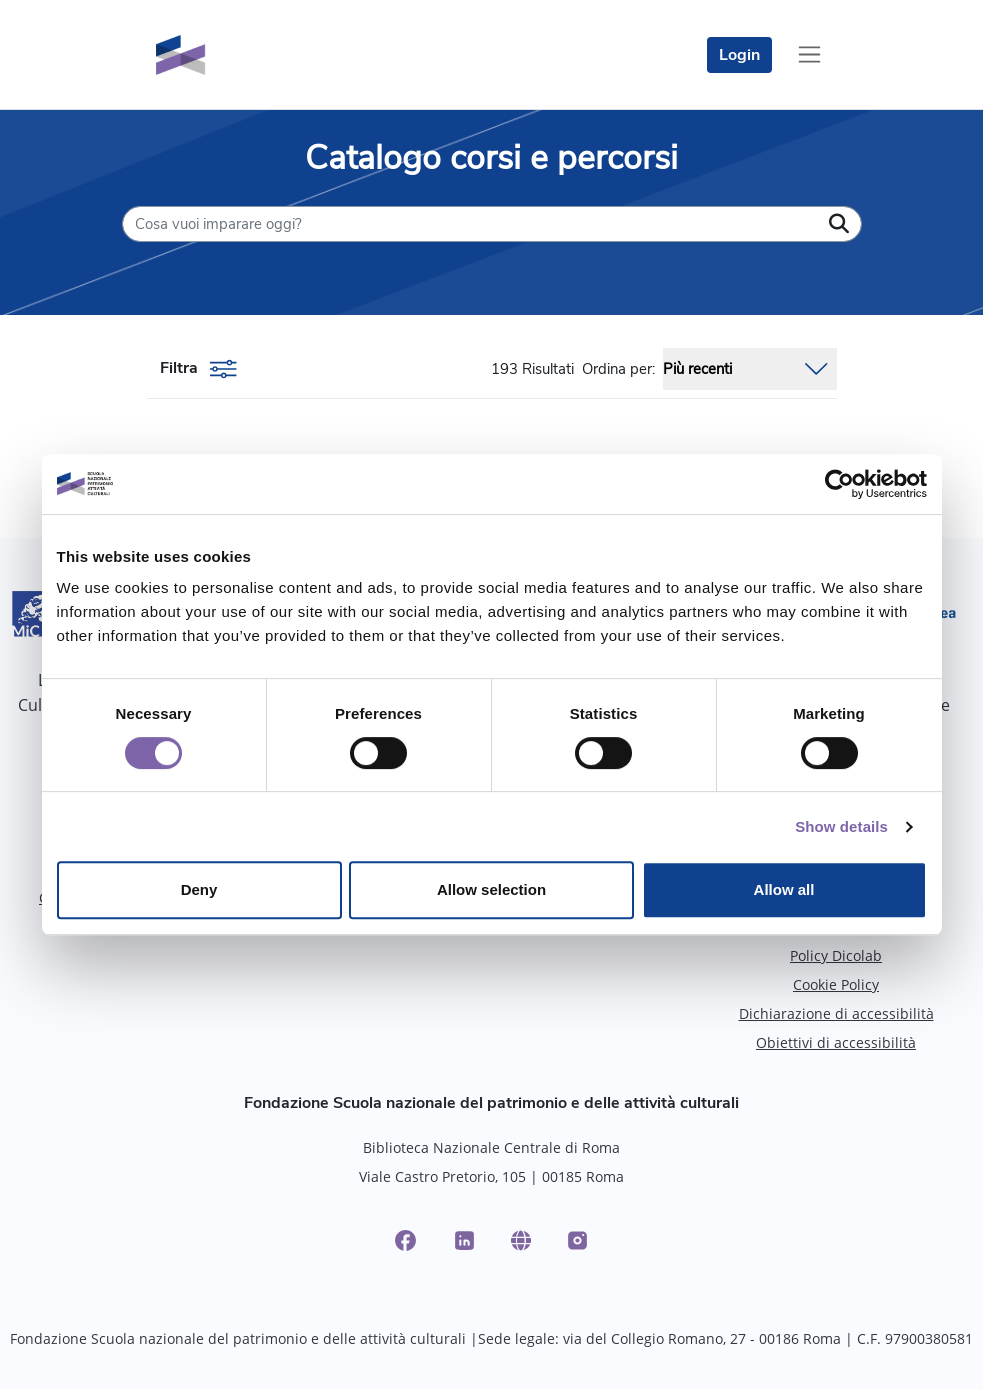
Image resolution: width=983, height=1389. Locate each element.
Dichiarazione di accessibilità (836, 1013)
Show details (841, 826)
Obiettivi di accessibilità (836, 1042)
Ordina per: (618, 369)
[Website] (521, 1241)
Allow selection (491, 889)
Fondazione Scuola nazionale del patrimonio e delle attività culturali (491, 1103)
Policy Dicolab (836, 955)
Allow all (784, 889)
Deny (199, 889)
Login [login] (739, 55)
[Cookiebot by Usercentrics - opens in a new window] (839, 484)
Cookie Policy (836, 984)
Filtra (198, 369)
